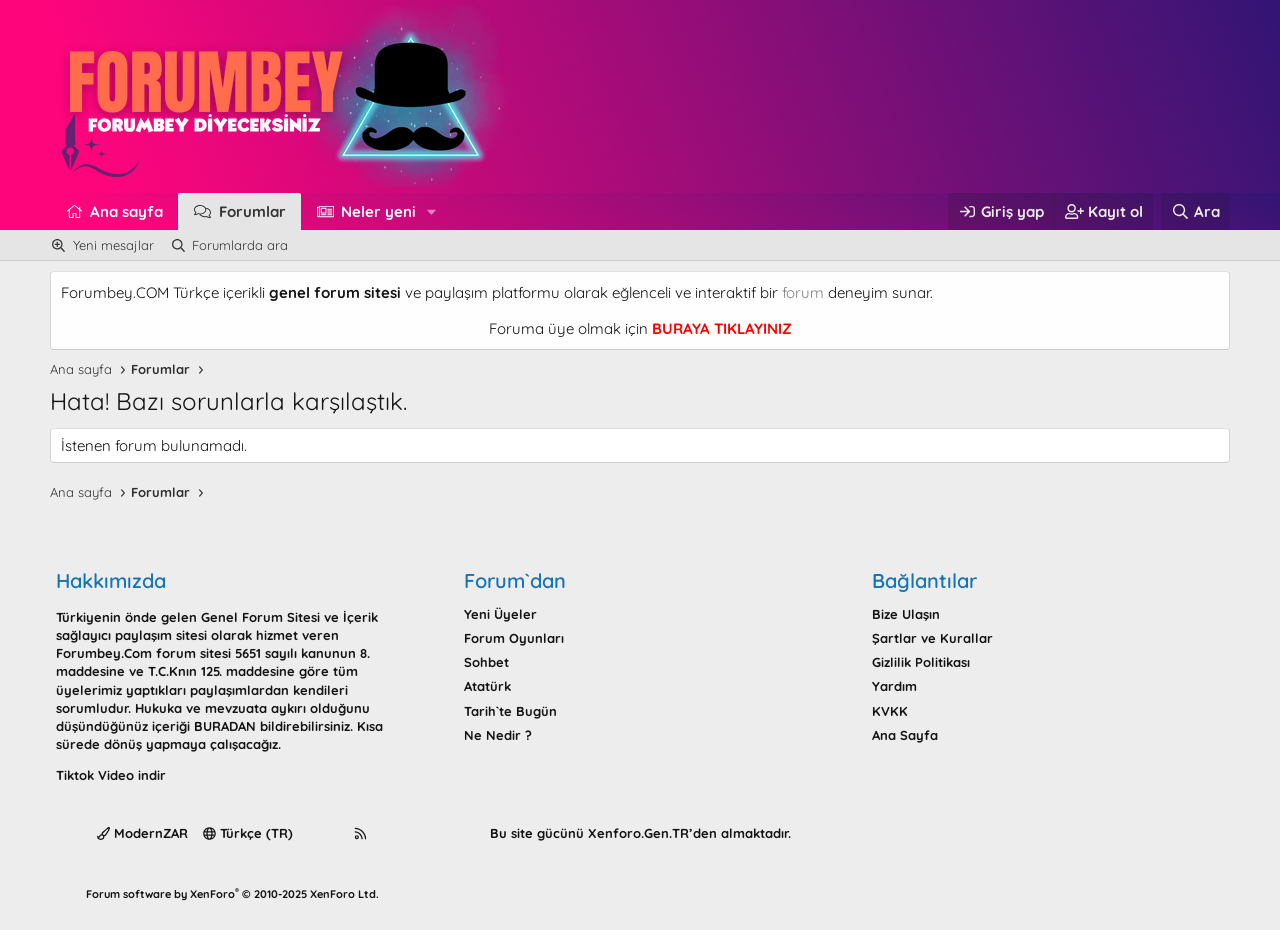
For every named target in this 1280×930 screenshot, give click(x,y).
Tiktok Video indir (111, 775)
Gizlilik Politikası (921, 662)
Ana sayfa (126, 211)
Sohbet (486, 662)
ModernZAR (142, 833)
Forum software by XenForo (232, 894)
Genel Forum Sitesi (260, 617)
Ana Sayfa (905, 735)
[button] (432, 211)
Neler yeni (378, 211)
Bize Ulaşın (906, 614)
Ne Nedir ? (498, 735)
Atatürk (487, 686)
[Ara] (1195, 211)
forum (803, 292)
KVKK (890, 711)
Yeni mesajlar (113, 245)
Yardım (894, 686)
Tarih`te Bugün (510, 711)
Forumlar (252, 211)
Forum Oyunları (514, 638)
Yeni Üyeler (500, 614)
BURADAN (225, 726)
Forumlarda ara (240, 245)
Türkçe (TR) (248, 833)
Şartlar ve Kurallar (932, 638)
